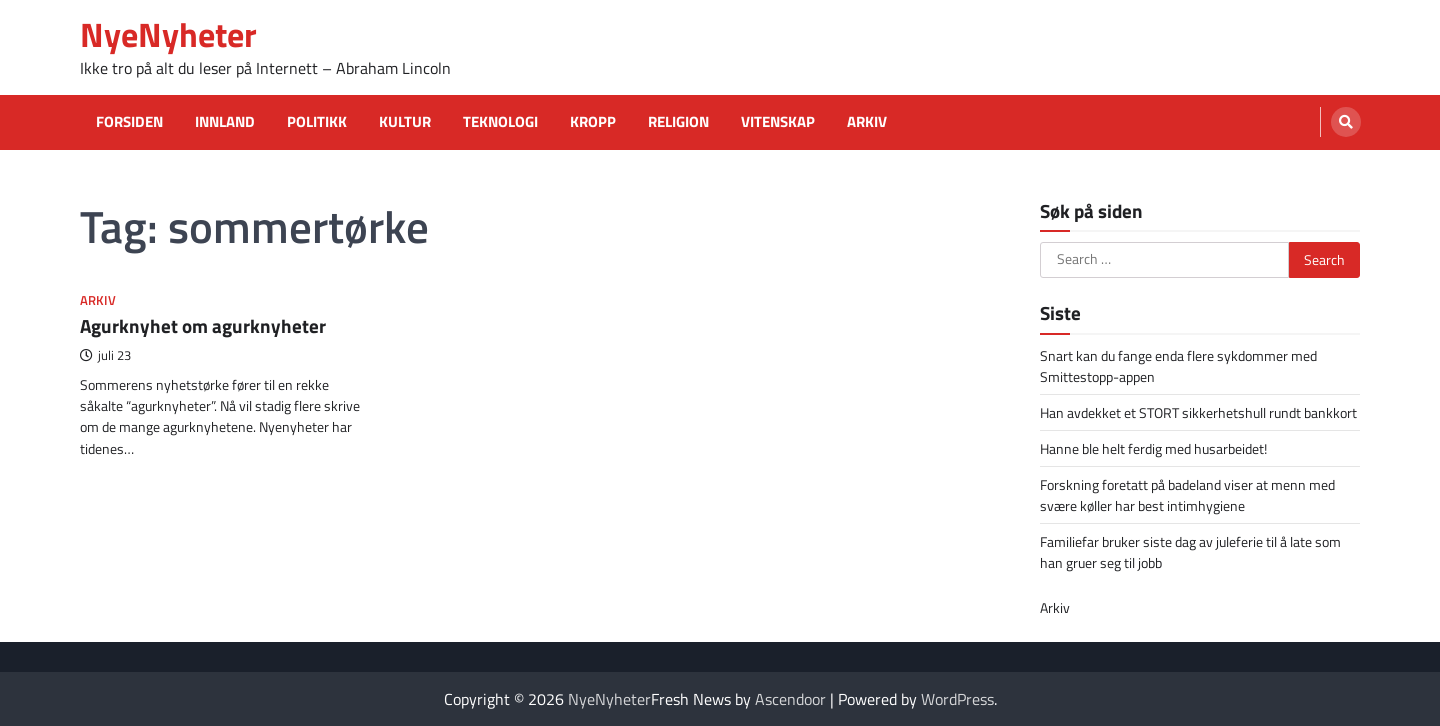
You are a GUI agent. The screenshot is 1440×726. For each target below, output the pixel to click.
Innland (225, 122)
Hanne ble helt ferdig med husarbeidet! (1153, 448)
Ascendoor (790, 699)
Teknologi (500, 122)
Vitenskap (778, 122)
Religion (678, 122)
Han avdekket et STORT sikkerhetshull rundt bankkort (1198, 412)
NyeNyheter (168, 34)
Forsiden (129, 122)
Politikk (317, 122)
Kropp (593, 122)
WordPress (957, 699)
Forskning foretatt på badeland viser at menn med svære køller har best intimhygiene (1187, 495)
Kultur (405, 122)
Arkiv (867, 122)
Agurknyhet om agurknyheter (203, 325)
